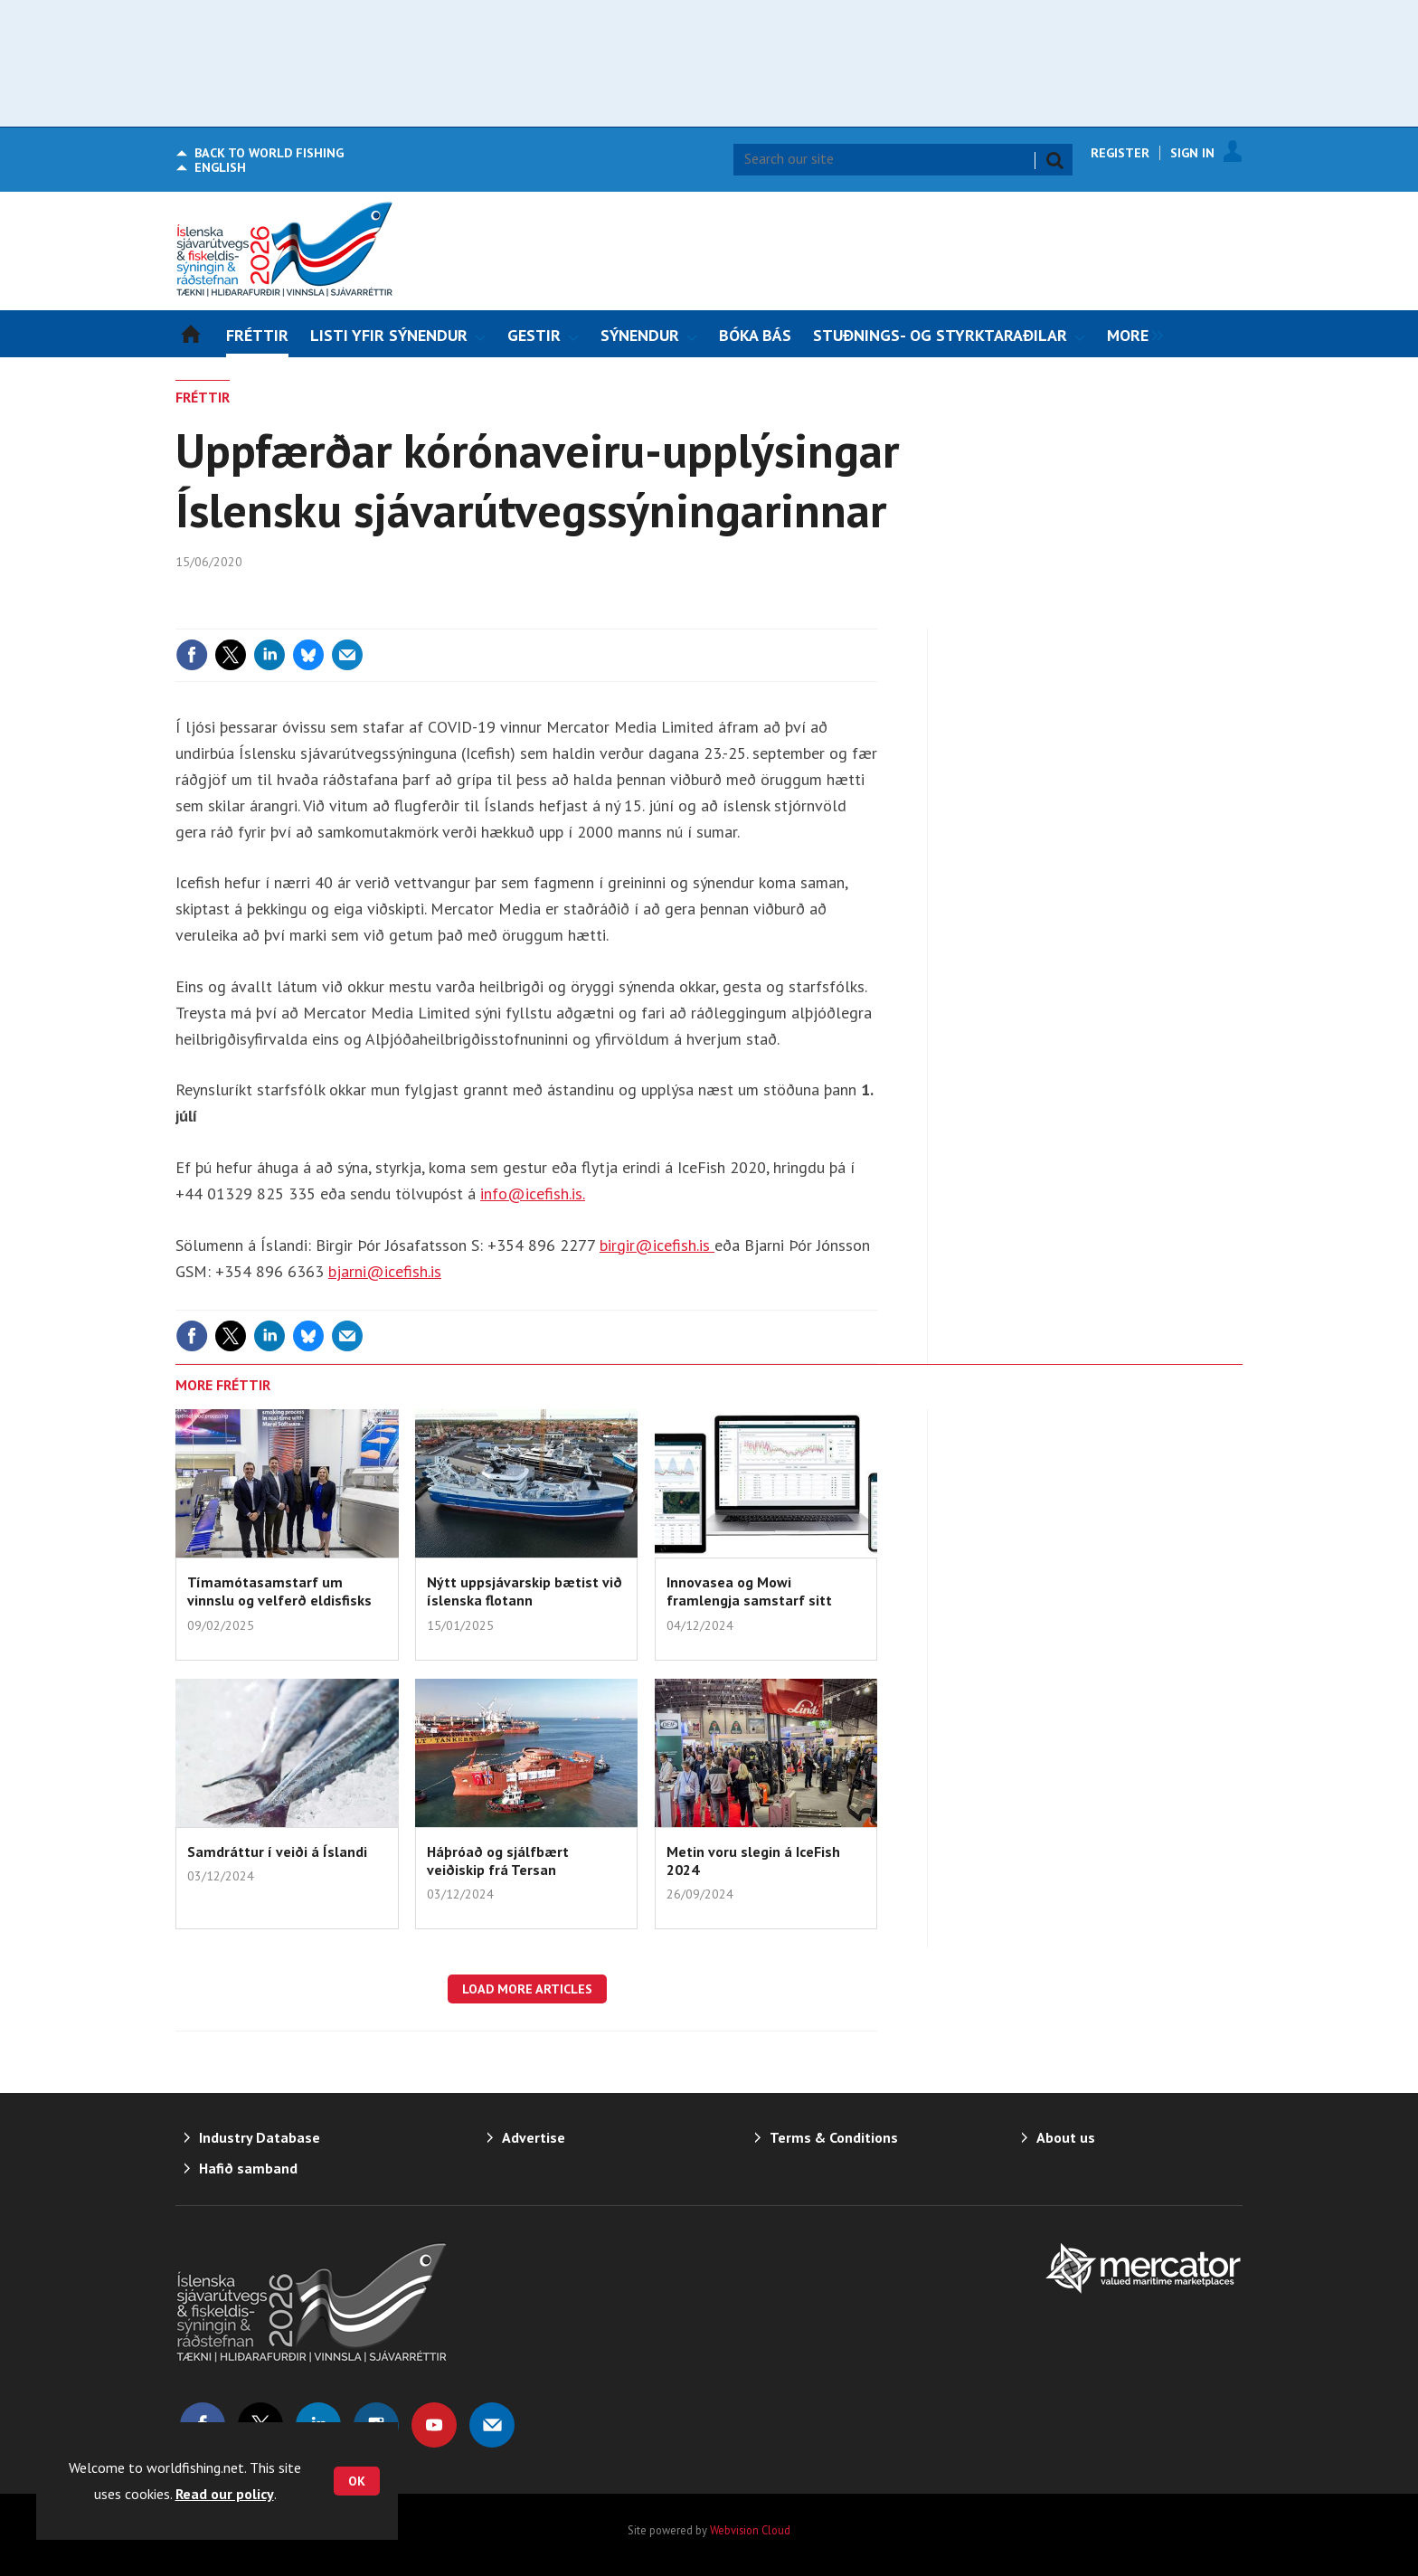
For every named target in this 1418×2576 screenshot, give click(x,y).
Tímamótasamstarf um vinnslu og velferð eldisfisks (279, 1591)
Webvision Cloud (750, 2530)
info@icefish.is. (532, 1193)
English (220, 167)
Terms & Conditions (834, 2137)
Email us (491, 2424)
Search (1054, 160)
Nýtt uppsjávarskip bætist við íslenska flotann (524, 1591)
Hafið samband (248, 2168)
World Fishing (269, 153)
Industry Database (259, 2137)
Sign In (1192, 153)
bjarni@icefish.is (384, 1271)
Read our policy (224, 2494)
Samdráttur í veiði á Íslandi (277, 1851)
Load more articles (527, 1989)
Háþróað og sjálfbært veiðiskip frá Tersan (498, 1860)
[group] (1130, 333)
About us (1065, 2137)
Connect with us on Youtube (434, 2424)
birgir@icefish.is (657, 1245)
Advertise (533, 2137)
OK (356, 2481)
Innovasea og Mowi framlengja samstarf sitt (749, 1591)
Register (1120, 153)
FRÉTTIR (202, 397)
